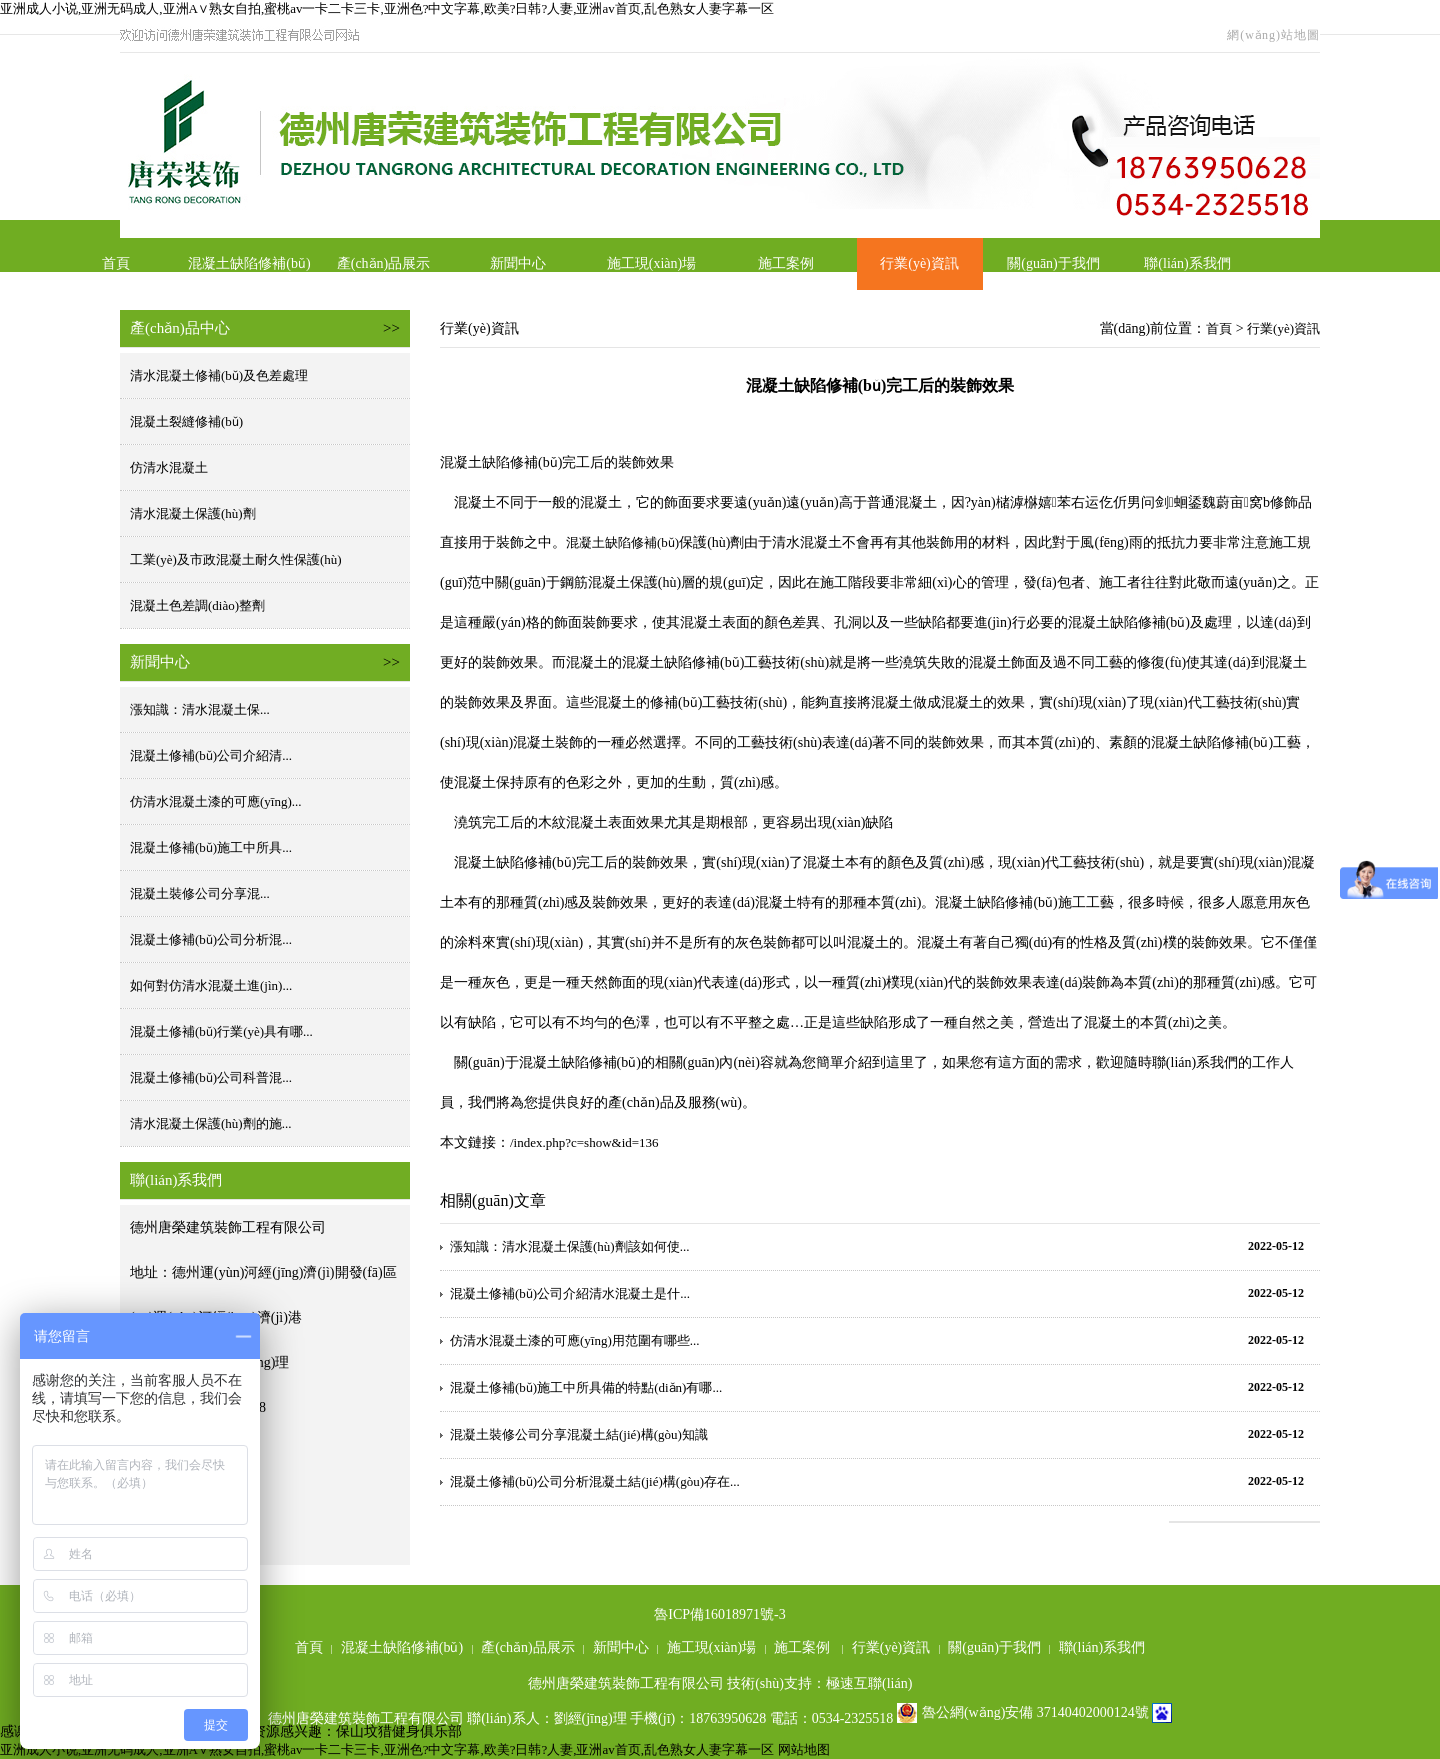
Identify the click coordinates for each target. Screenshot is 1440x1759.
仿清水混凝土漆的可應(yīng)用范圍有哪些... (575, 1340)
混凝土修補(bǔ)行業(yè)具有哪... (221, 1031)
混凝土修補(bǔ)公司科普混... (211, 1077)
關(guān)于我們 (1053, 263)
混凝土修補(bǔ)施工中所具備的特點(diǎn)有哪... (586, 1387)
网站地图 (804, 1749)
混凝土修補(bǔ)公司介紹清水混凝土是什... (570, 1293)
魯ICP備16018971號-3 (719, 1614)
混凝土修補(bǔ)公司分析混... (211, 939)
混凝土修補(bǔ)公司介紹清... (211, 755)
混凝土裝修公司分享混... (200, 893)
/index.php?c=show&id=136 (584, 1142)
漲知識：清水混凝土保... (200, 709)
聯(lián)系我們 (1187, 263)
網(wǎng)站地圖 (1273, 35)
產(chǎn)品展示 (384, 263)
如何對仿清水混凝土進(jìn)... (211, 985)
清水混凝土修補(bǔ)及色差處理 (219, 375)
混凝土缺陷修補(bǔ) (249, 263)
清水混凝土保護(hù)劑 (193, 513)
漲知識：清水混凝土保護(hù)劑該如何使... (569, 1246)
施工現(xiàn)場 (651, 263)
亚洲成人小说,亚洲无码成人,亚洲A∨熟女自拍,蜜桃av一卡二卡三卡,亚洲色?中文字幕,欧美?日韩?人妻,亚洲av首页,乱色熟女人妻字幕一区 (387, 8)
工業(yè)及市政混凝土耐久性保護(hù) (236, 559)
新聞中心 (518, 263)
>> (391, 328)
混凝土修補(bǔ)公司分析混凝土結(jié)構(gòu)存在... (595, 1481)
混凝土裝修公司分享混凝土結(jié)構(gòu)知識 (579, 1434)
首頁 (116, 263)
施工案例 (786, 263)
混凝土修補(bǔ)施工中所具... (211, 847)
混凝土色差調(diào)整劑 (197, 605)
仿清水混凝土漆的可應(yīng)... (216, 801)
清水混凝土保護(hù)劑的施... (210, 1123)
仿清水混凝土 (169, 467)
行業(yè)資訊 (919, 263)
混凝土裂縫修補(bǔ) (186, 421)
